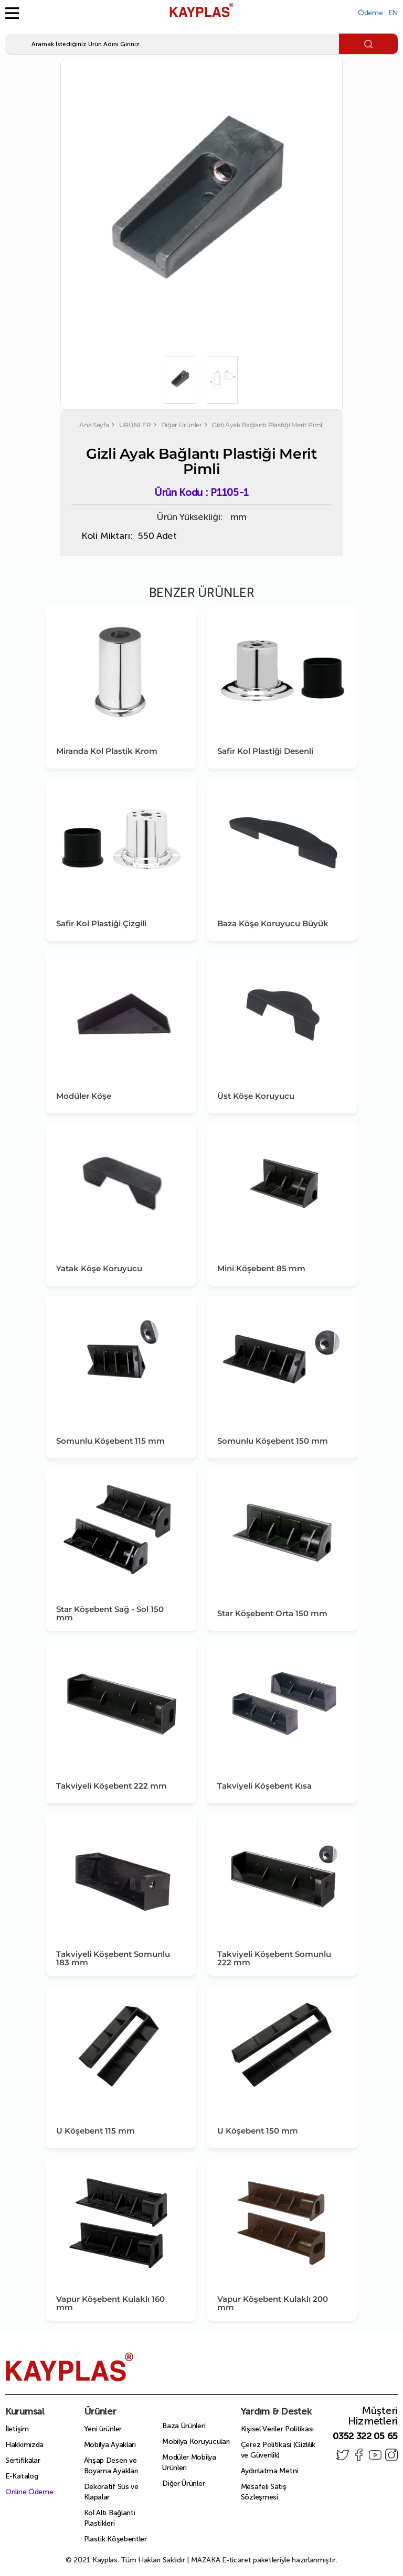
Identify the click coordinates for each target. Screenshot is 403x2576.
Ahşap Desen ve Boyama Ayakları (111, 2465)
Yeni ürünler (103, 2429)
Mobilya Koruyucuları (196, 2441)
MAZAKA (205, 2560)
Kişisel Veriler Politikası (277, 2429)
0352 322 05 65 (365, 2436)
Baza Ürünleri (183, 2425)
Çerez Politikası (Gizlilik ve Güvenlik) (278, 2450)
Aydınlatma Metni (269, 2470)
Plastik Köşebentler (115, 2539)
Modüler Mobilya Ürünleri (189, 2462)
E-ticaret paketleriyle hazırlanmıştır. (264, 2560)
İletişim (17, 2429)
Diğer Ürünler (183, 2483)
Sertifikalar (22, 2460)
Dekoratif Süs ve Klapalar (111, 2492)
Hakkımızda (24, 2444)
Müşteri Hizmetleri (373, 2415)
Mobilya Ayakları (110, 2444)
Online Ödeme (29, 2491)
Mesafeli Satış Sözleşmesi (264, 2492)
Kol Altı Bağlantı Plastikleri (109, 2518)
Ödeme (370, 12)
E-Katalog (21, 2476)
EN (393, 12)
